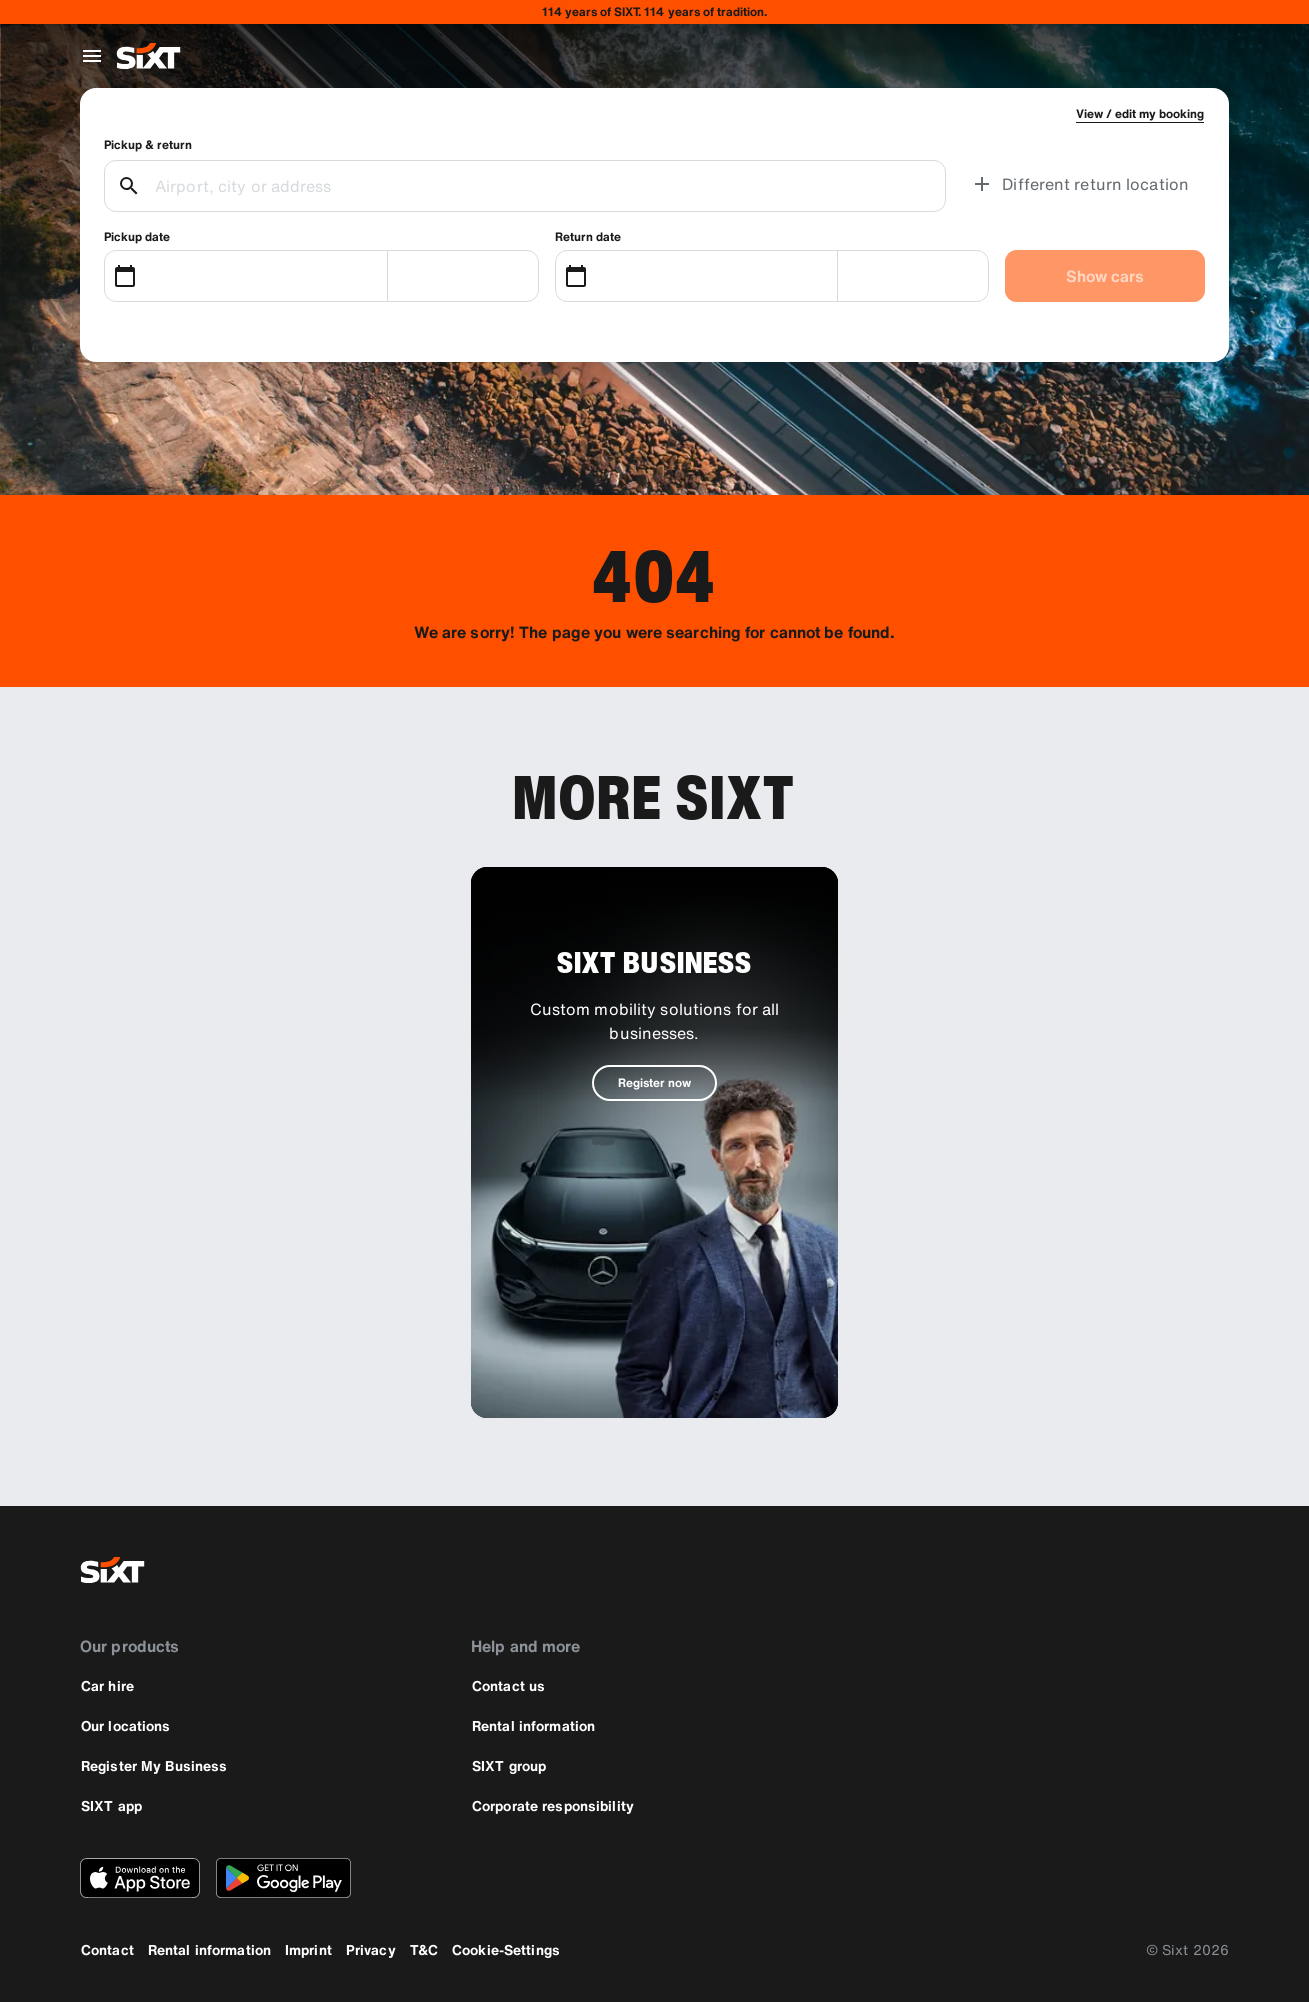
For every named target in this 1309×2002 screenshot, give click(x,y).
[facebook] (1109, 1570)
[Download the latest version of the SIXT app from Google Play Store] (283, 1878)
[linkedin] (1205, 1570)
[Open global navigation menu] (92, 56)
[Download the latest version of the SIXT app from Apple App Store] (140, 1878)
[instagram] (1157, 1570)
